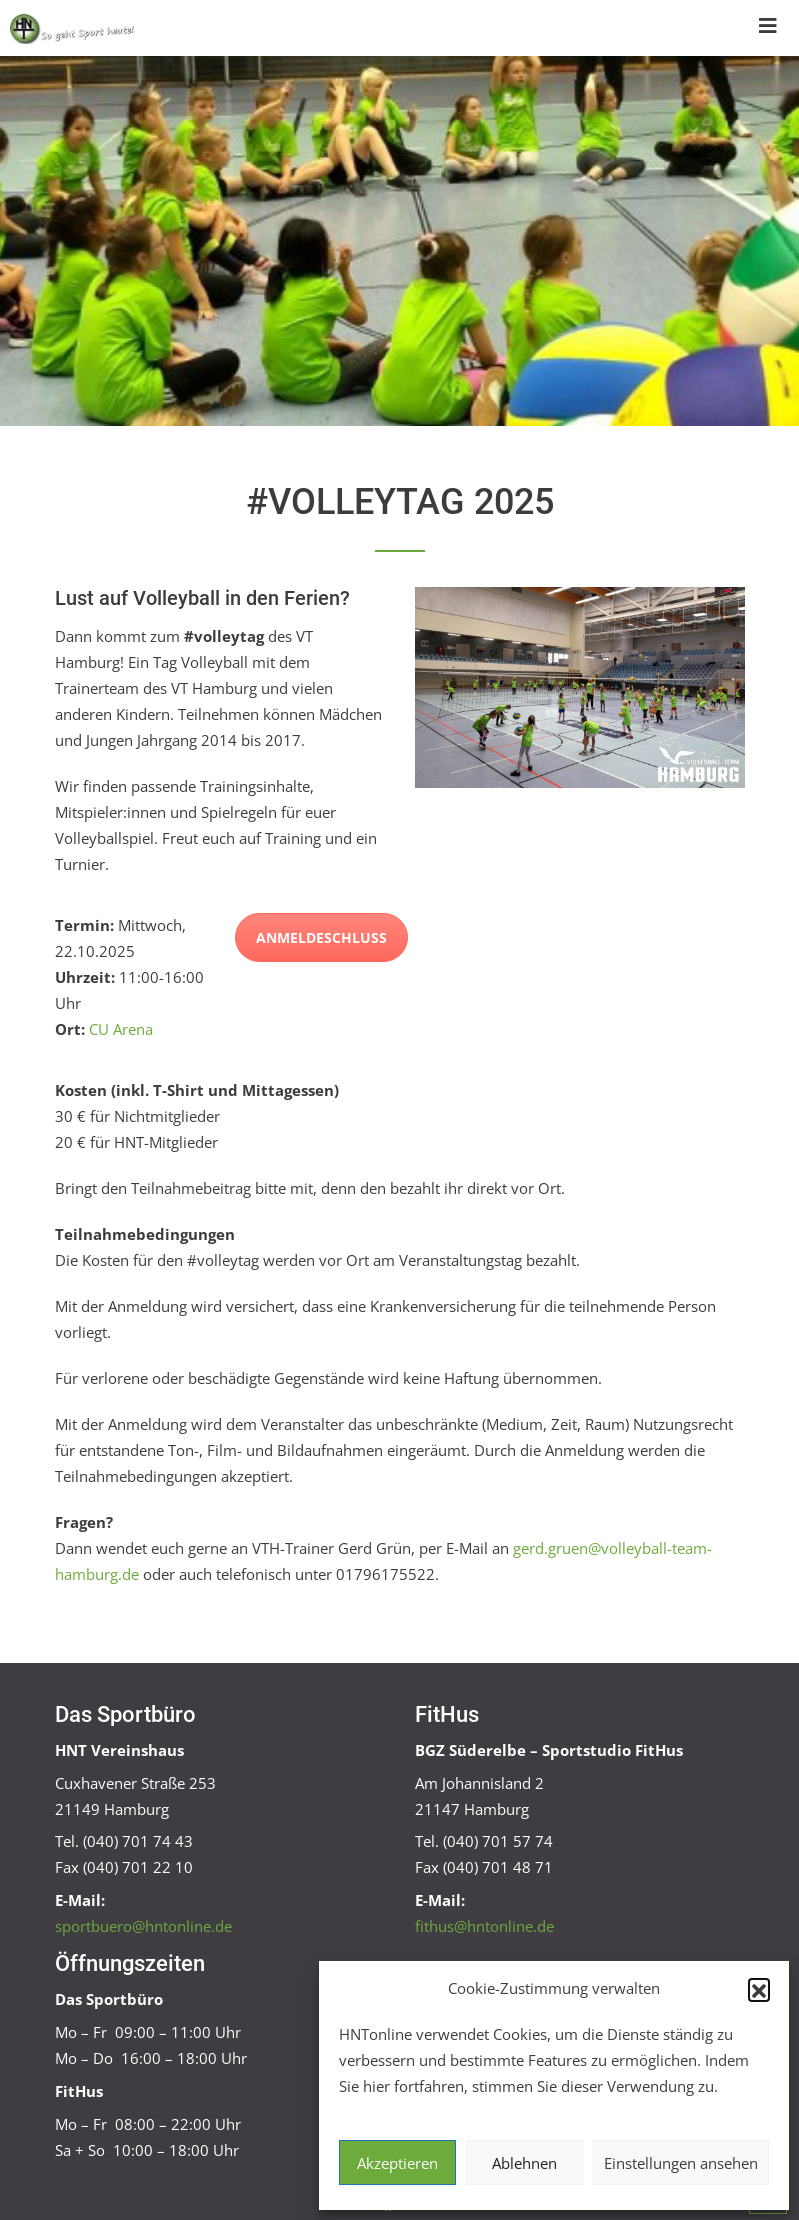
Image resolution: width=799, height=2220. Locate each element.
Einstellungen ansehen (681, 2163)
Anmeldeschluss (321, 937)
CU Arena (121, 1029)
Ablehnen (524, 2163)
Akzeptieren (397, 2163)
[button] (759, 1989)
